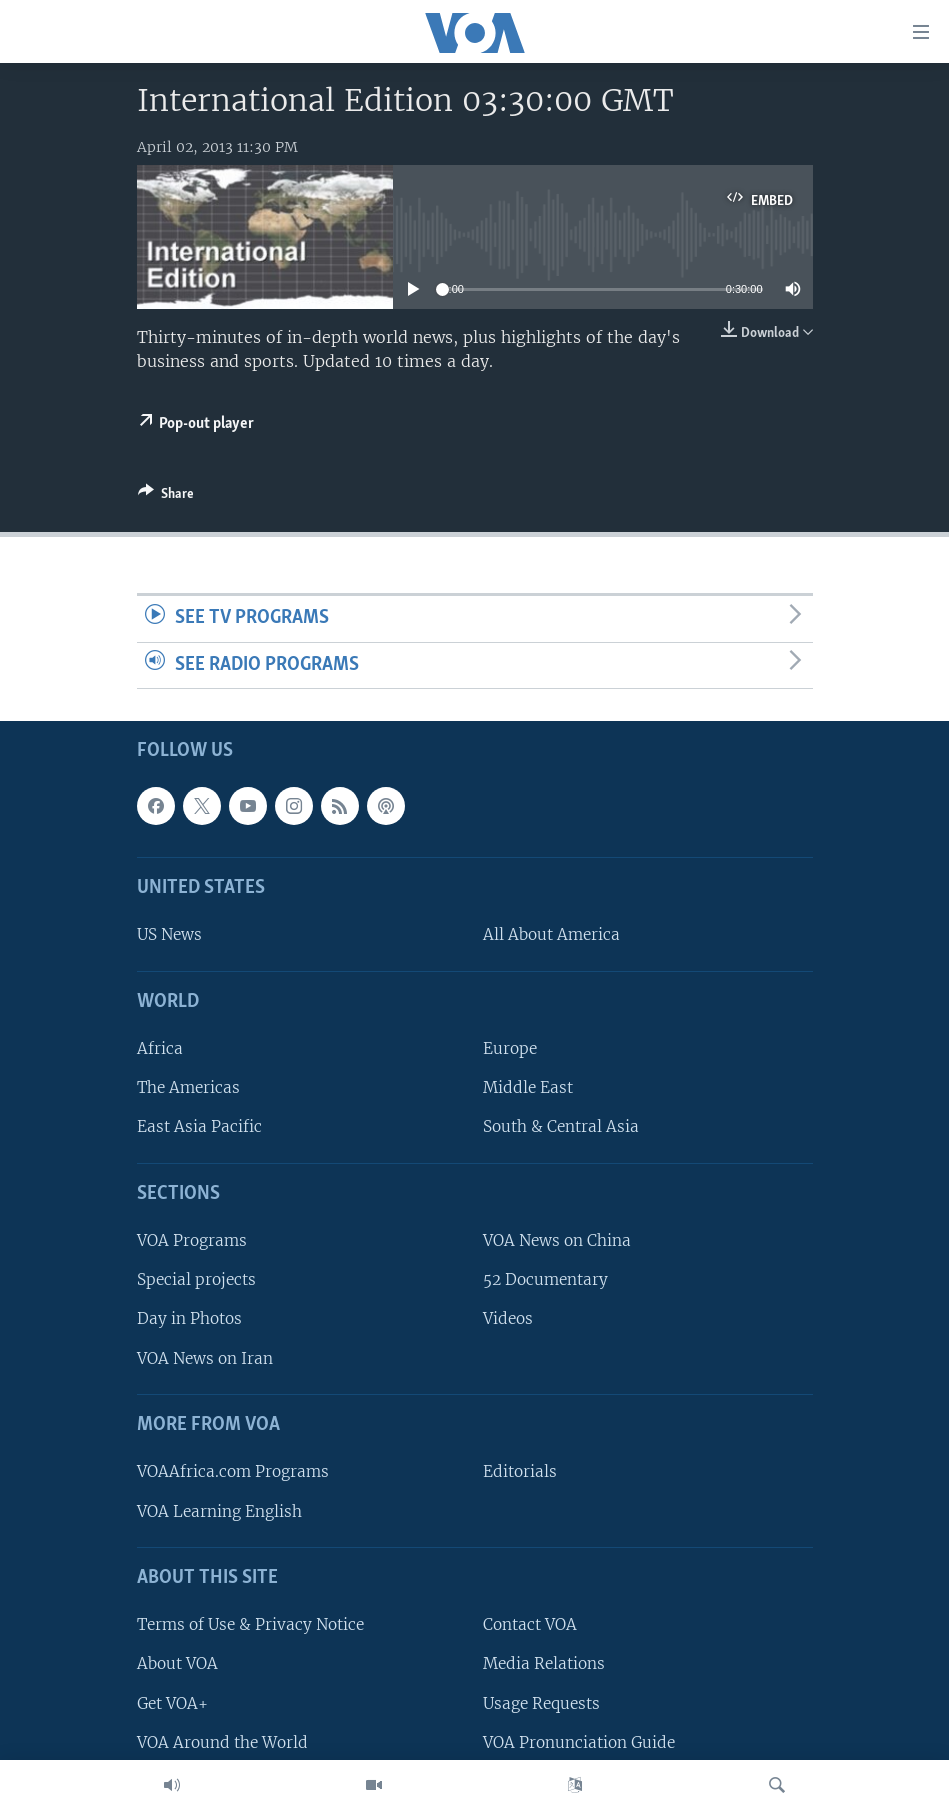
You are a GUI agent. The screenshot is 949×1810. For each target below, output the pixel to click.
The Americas (188, 1088)
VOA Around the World (222, 1742)
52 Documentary (545, 1280)
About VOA (177, 1664)
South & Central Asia (561, 1127)
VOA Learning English (219, 1511)
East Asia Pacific (199, 1127)
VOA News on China (557, 1241)
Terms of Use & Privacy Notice (250, 1625)
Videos (508, 1319)
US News (169, 935)
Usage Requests (541, 1703)
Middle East (528, 1088)
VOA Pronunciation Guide (579, 1742)
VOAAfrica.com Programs (233, 1472)
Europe (510, 1049)
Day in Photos (189, 1319)
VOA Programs (192, 1241)
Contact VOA (530, 1625)
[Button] (166, 497)
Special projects (196, 1280)
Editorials (520, 1472)
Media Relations (544, 1664)
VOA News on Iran (205, 1358)
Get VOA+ (172, 1703)
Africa (160, 1049)
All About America (551, 935)
